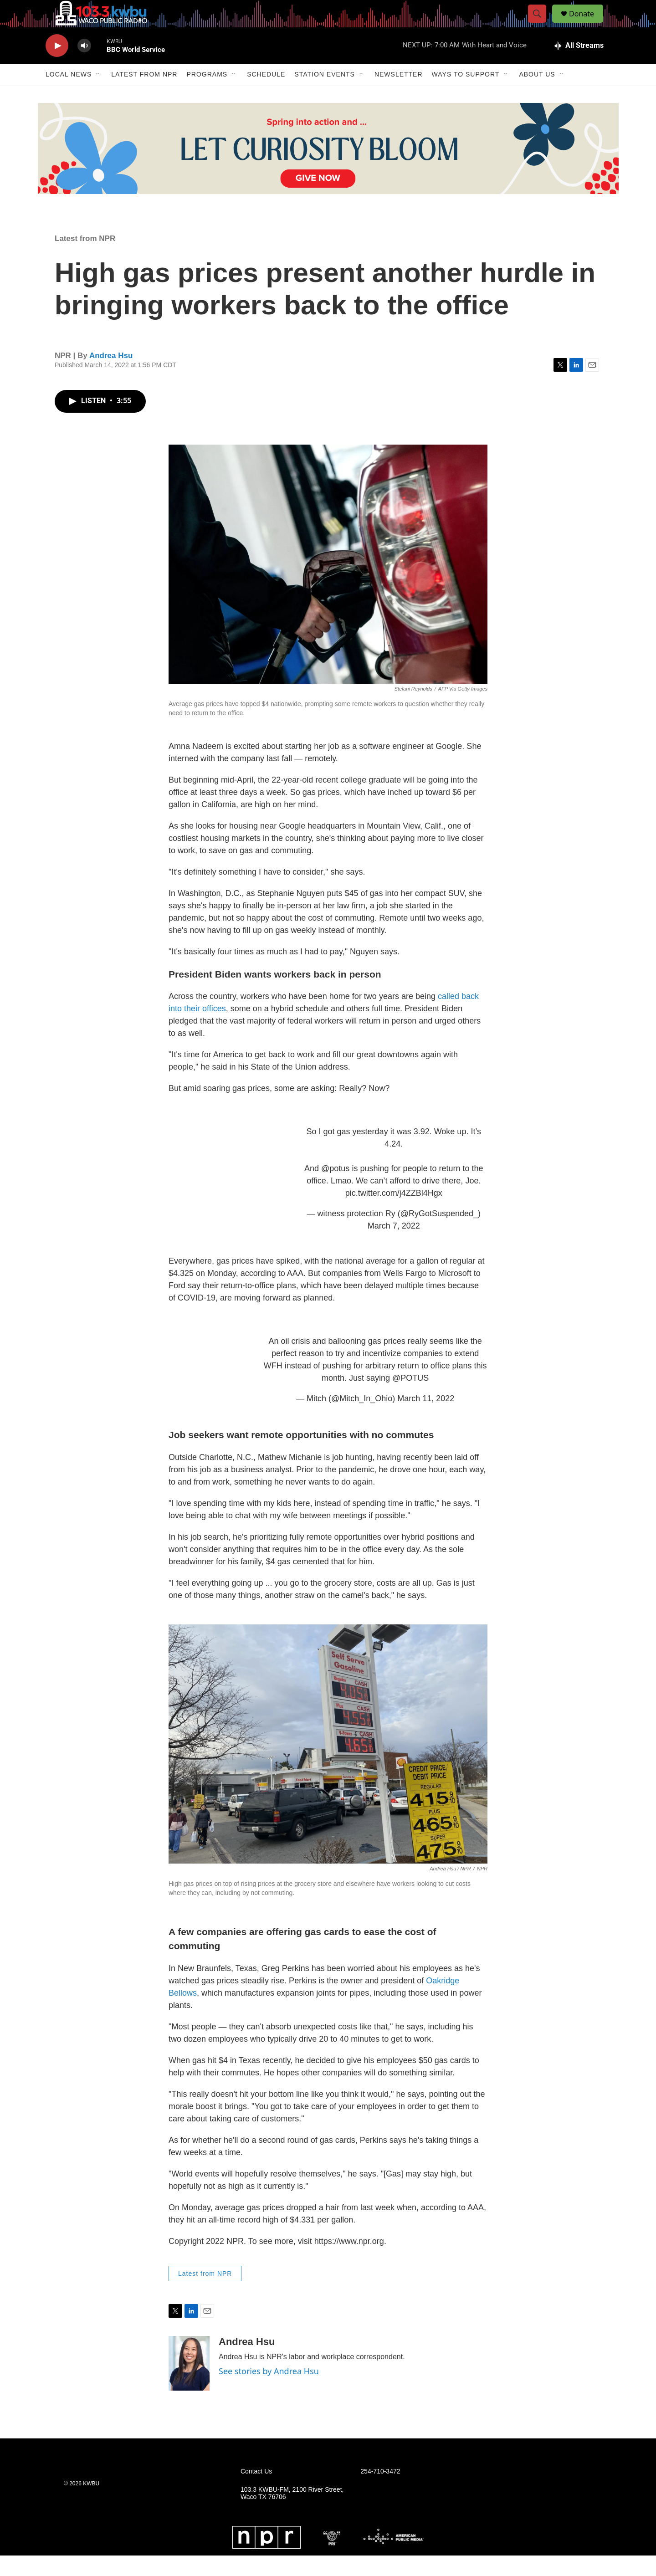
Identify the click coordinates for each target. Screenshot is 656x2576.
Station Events (324, 94)
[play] (57, 66)
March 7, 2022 (394, 1246)
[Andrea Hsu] (189, 2383)
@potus (335, 1188)
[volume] (84, 66)
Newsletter (398, 94)
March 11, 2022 (425, 1419)
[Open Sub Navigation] (98, 94)
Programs (206, 94)
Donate (587, 24)
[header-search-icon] (541, 24)
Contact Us (256, 2492)
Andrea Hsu (111, 376)
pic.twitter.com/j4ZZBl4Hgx (393, 1213)
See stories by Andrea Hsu (269, 2391)
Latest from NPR (144, 94)
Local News (69, 94)
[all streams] (578, 66)
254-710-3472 (380, 2492)
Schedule (266, 94)
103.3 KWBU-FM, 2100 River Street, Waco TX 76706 (292, 2514)
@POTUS (410, 1398)
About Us (537, 94)
